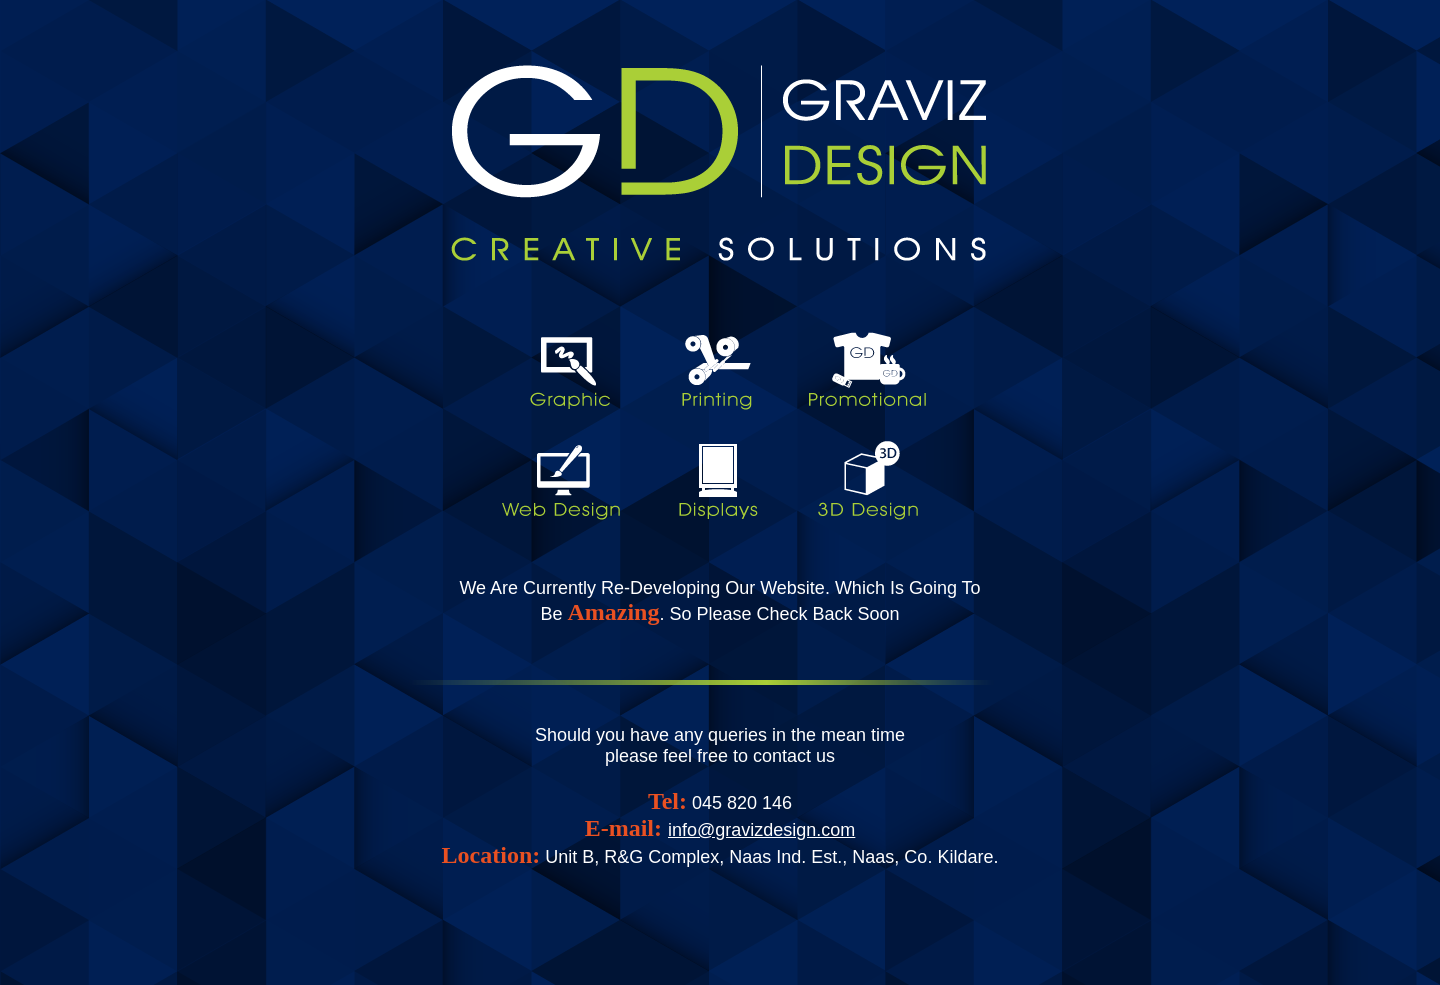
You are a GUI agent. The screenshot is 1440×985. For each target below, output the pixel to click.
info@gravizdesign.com (761, 830)
